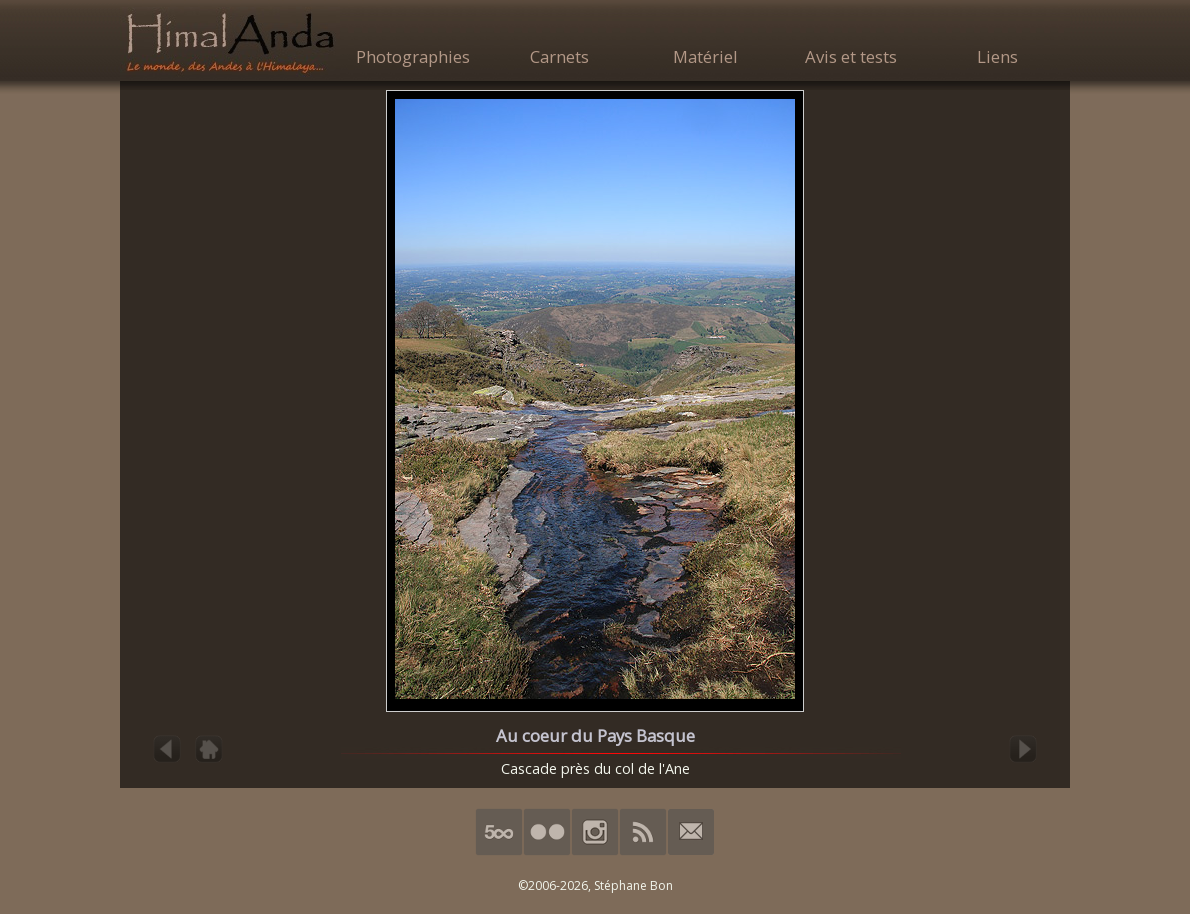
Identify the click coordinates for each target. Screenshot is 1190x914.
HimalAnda (230, 42)
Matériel (705, 56)
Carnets (559, 56)
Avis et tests (851, 56)
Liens (997, 56)
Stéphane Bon (633, 885)
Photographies (413, 56)
